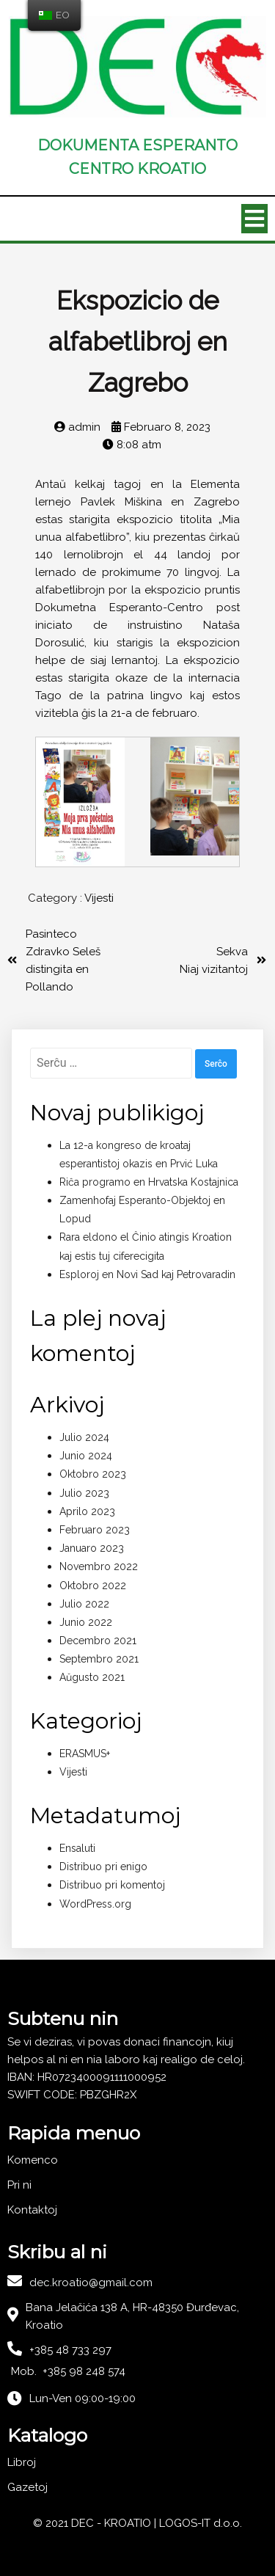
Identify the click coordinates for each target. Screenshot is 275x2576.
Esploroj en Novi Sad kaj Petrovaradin (147, 1274)
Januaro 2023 (91, 1548)
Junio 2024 (85, 1456)
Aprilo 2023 (87, 1511)
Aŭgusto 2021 (92, 1677)
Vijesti (99, 898)
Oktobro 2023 (92, 1474)
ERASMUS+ (84, 1753)
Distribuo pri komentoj (112, 1885)
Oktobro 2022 (92, 1585)
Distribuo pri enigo (103, 1866)
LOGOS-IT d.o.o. (200, 2523)
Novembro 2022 (98, 1566)
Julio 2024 (84, 1437)
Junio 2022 (85, 1622)
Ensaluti (77, 1848)
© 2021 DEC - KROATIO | (96, 2523)
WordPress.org (95, 1904)
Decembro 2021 (97, 1640)
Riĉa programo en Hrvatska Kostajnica (148, 1182)
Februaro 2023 (94, 1530)
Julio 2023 (84, 1493)
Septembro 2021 (99, 1659)
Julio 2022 (84, 1604)
